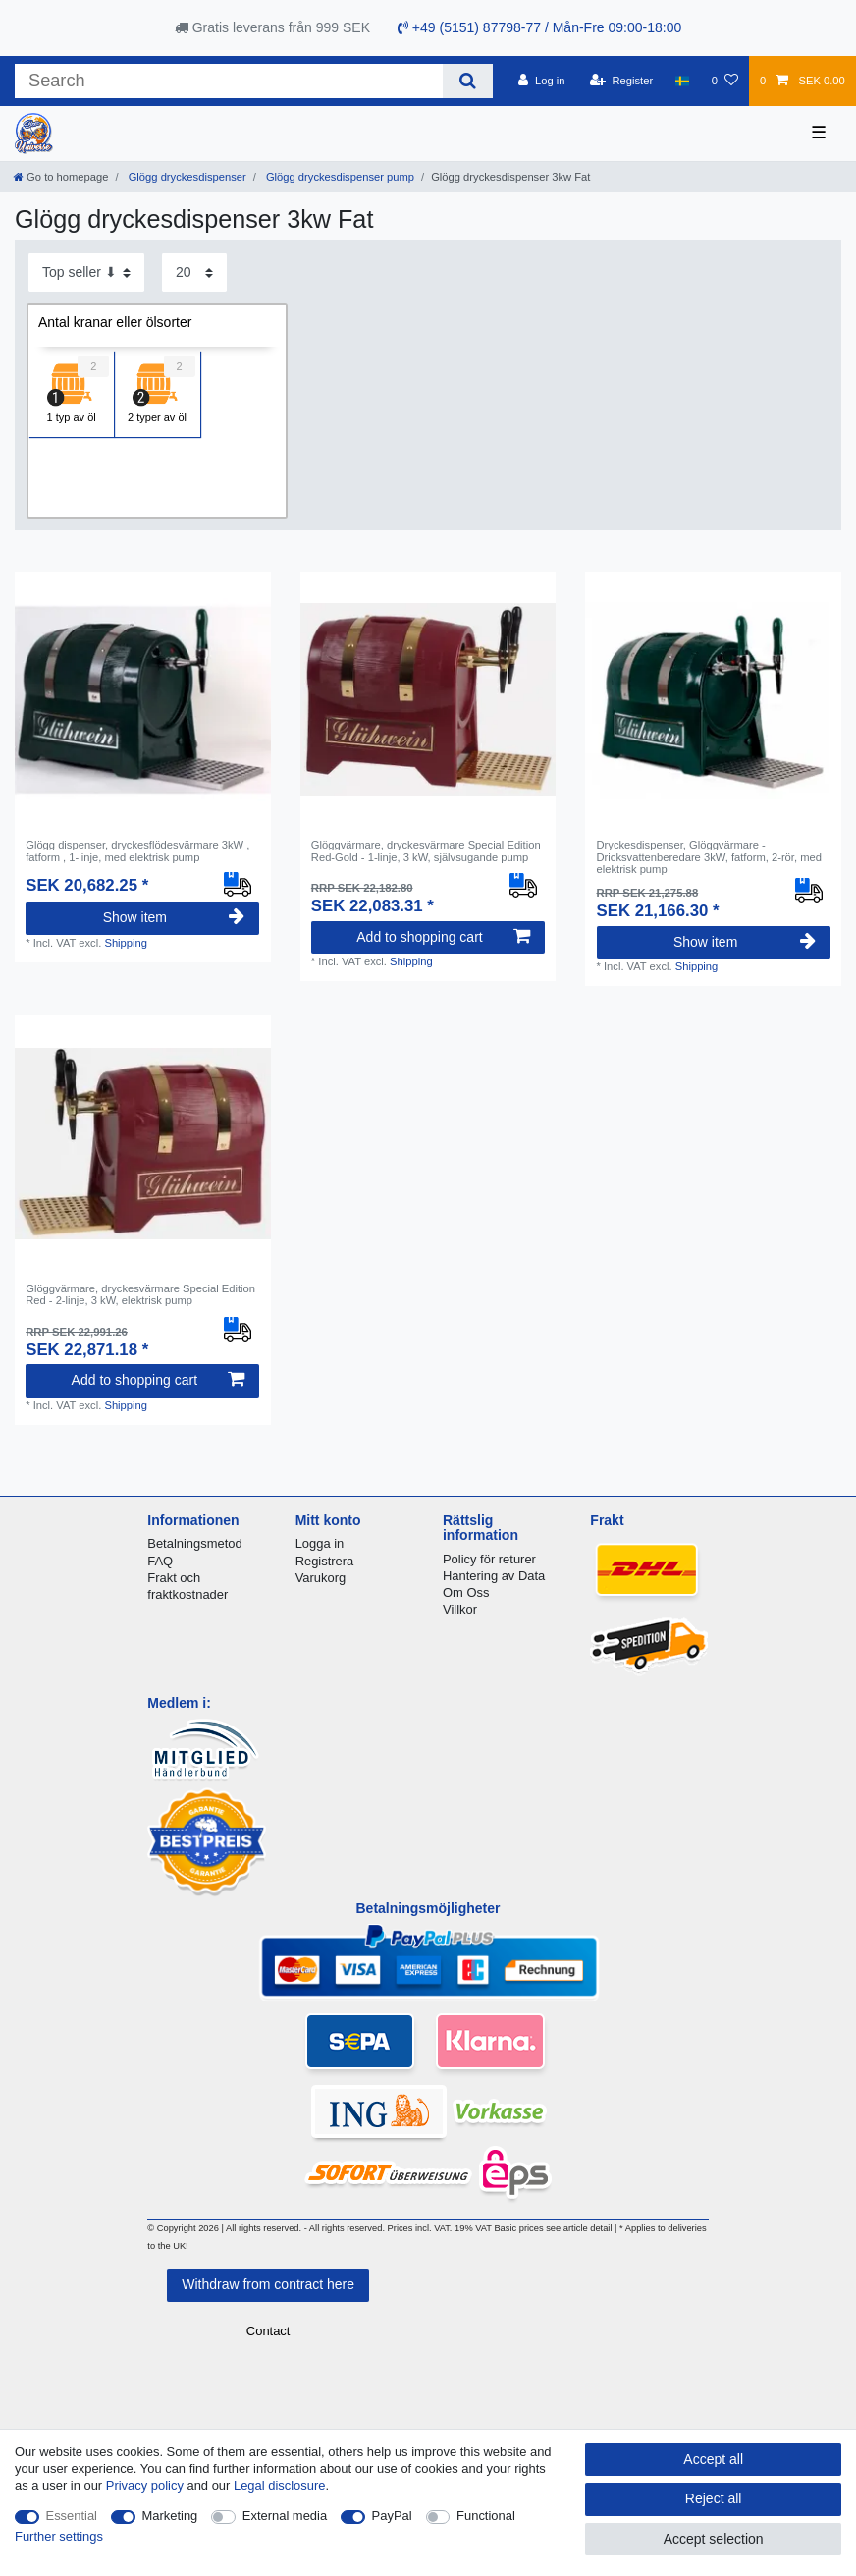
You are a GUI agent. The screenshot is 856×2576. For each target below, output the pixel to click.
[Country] (682, 80)
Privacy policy (145, 2485)
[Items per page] (194, 272)
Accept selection (714, 2539)
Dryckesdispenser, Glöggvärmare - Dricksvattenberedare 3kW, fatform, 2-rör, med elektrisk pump (709, 857)
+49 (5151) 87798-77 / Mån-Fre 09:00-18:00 (539, 27)
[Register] (622, 80)
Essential (72, 2515)
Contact (268, 2331)
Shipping (125, 943)
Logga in (320, 1543)
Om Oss (466, 1592)
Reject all (713, 2498)
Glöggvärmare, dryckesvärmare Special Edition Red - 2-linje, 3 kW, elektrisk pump (140, 1294)
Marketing (170, 2515)
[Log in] (541, 80)
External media (284, 2515)
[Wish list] (725, 80)
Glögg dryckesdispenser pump (338, 177)
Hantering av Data (494, 1575)
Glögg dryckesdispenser (186, 177)
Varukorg (321, 1577)
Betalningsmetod (194, 1543)
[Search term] (229, 81)
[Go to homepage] (61, 177)
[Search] (468, 81)
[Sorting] (86, 272)
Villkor (460, 1609)
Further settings (59, 2536)
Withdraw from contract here (268, 2284)
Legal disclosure (280, 2485)
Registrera (324, 1561)
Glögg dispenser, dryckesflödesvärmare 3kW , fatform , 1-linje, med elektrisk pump (137, 850)
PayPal (392, 2515)
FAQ (160, 1561)
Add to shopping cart (443, 937)
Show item (174, 917)
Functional (485, 2515)
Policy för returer (489, 1559)
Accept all (713, 2459)
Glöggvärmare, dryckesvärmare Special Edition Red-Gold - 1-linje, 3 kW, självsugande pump (426, 850)
